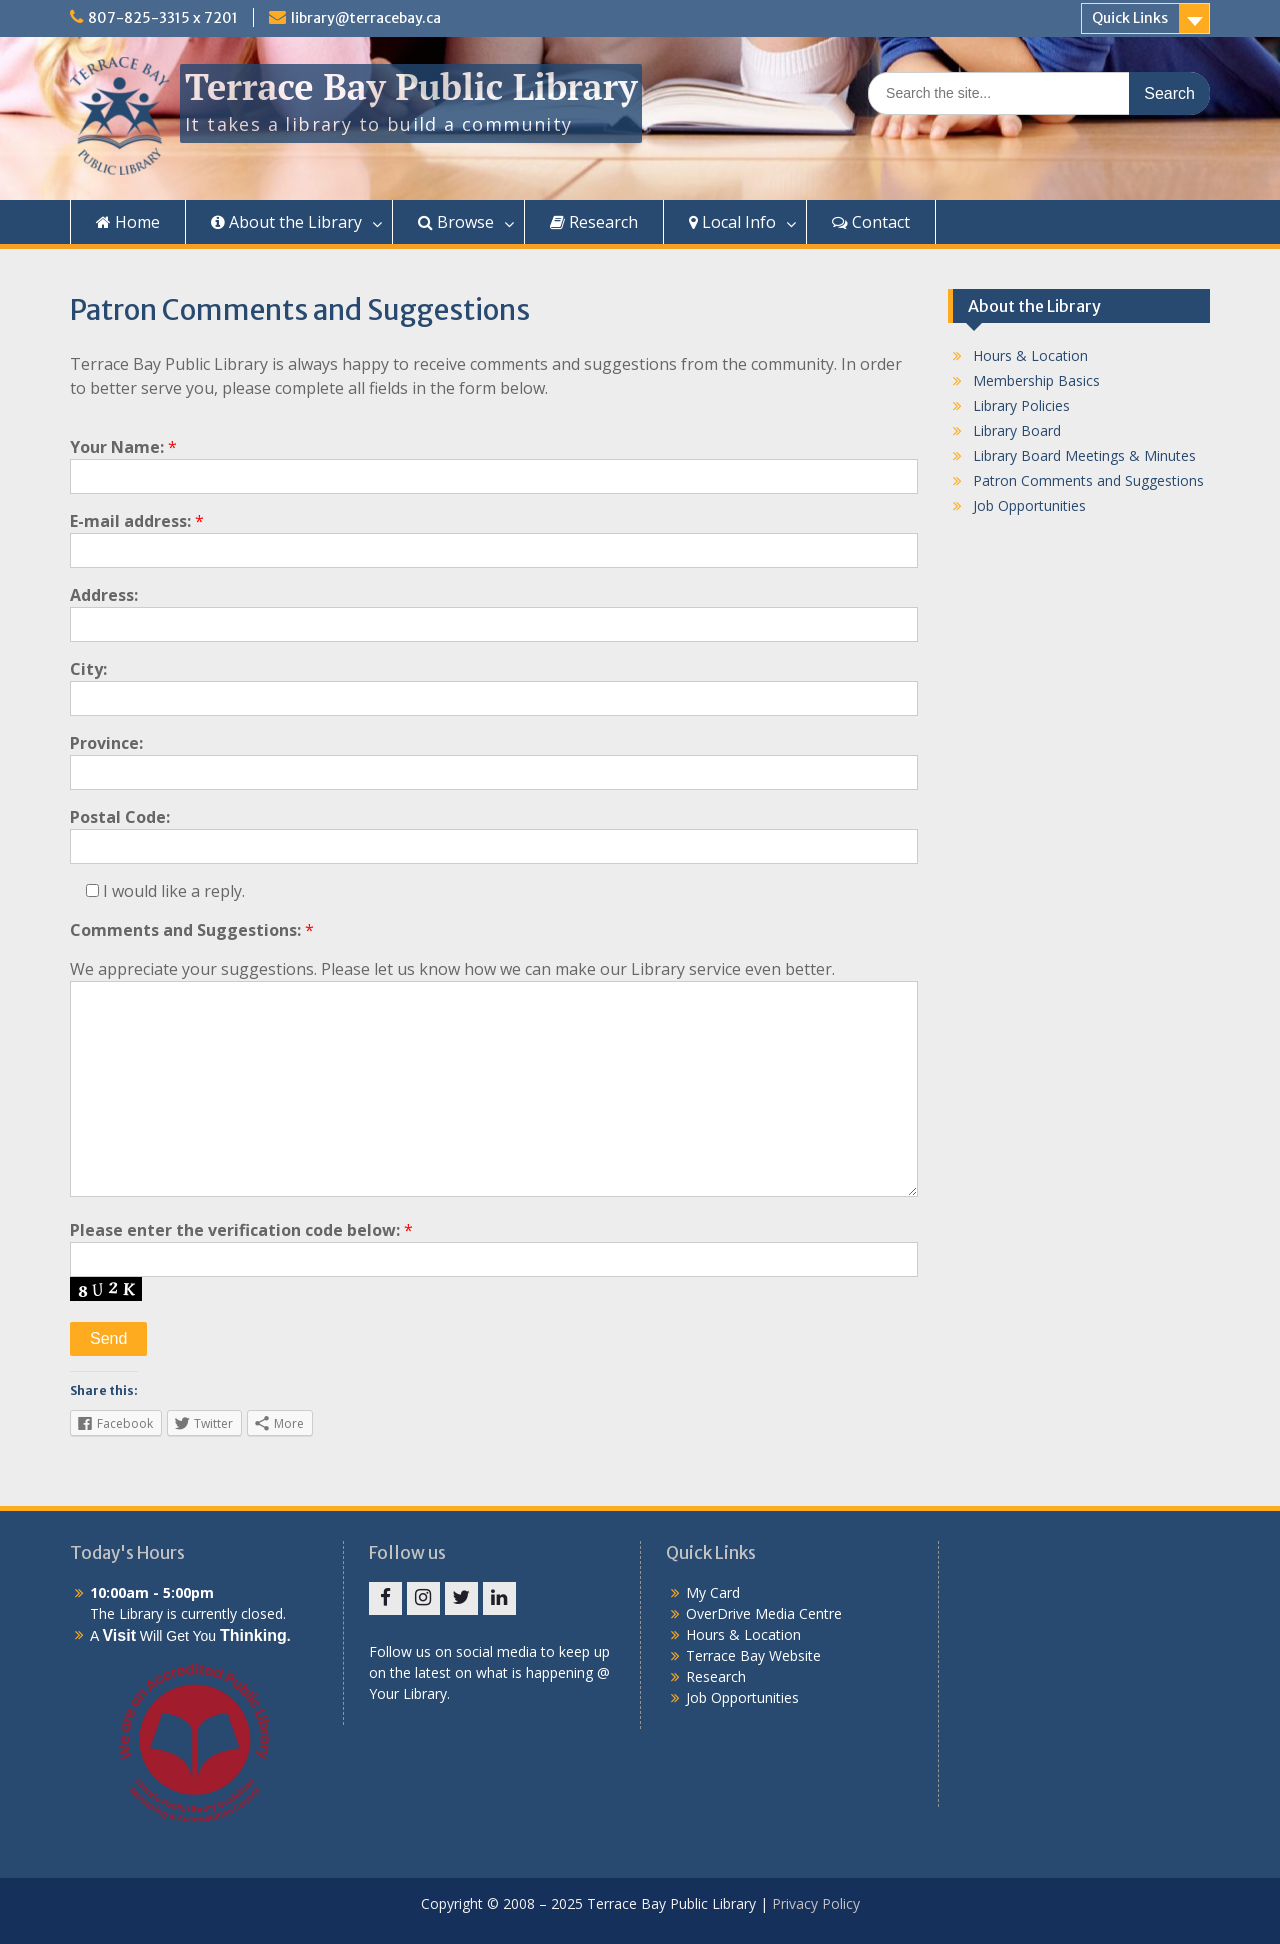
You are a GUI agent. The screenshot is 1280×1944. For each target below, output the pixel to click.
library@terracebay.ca (366, 18)
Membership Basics (1036, 380)
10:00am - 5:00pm (152, 1592)
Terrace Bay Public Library (411, 86)
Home (128, 222)
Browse (456, 222)
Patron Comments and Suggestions (1088, 480)
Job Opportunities (1029, 505)
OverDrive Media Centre (764, 1613)
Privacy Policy (816, 1903)
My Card (713, 1592)
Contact (871, 222)
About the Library (286, 222)
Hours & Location (1030, 355)
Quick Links (1130, 18)
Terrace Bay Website (753, 1655)
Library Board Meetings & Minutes (1084, 455)
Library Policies (1021, 405)
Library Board (1017, 430)
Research (594, 222)
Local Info (732, 222)
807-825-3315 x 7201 (163, 18)
